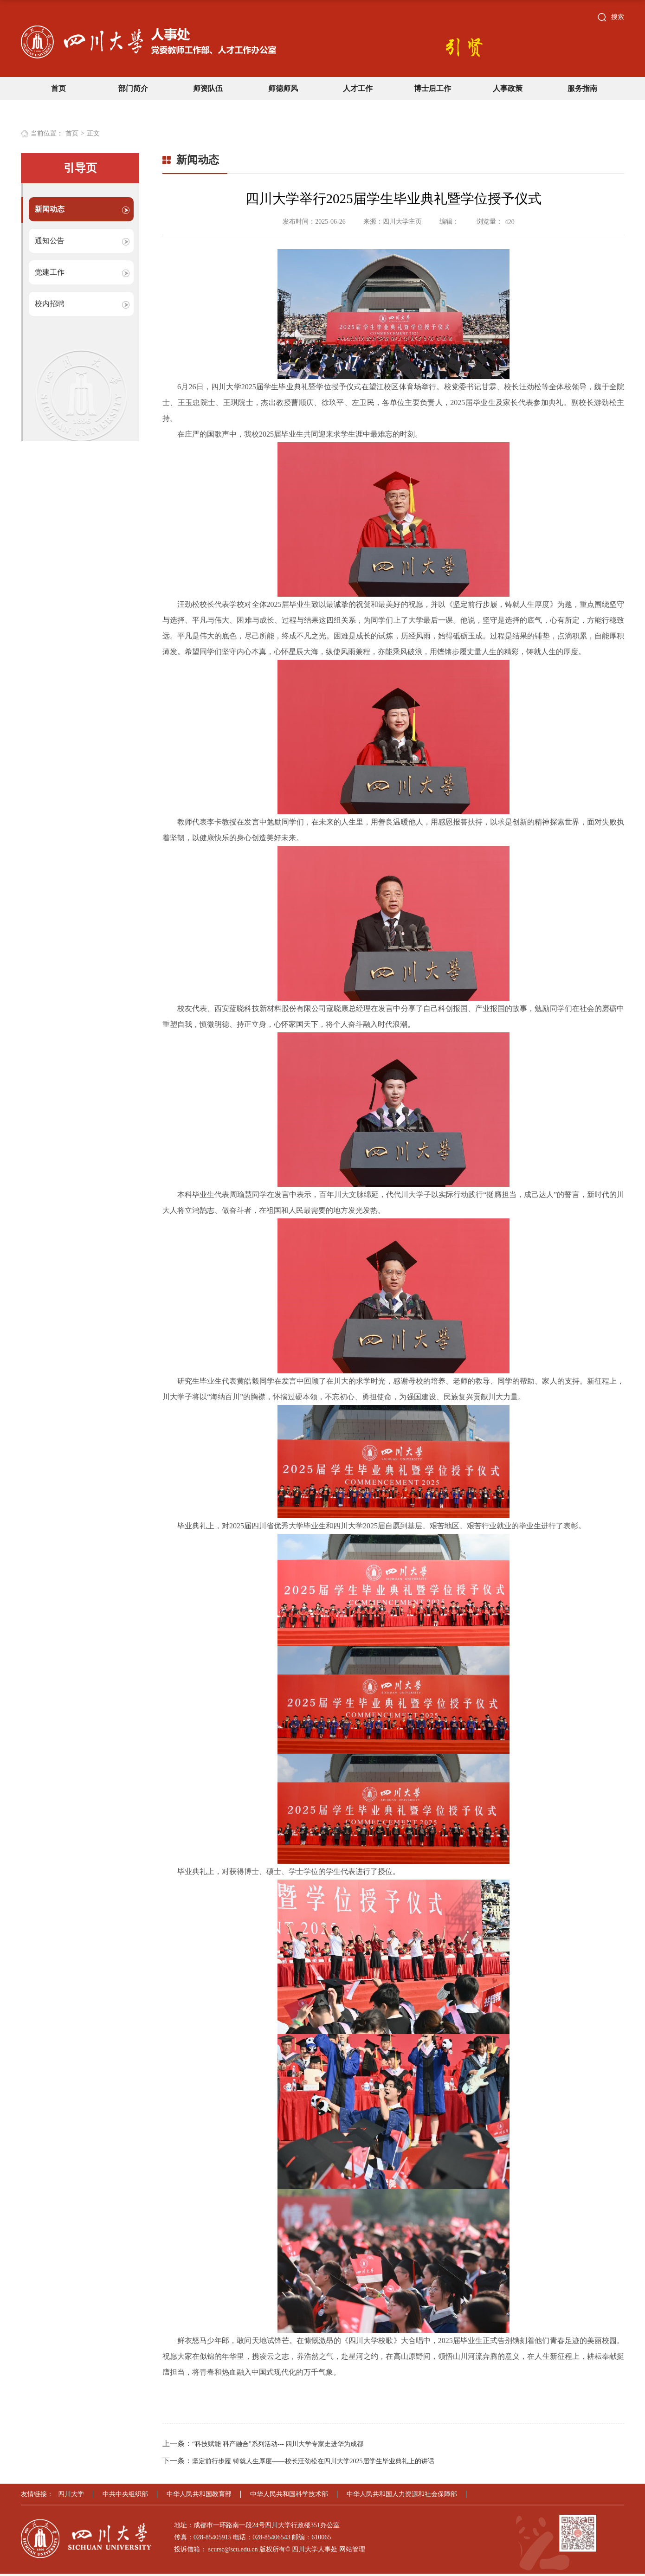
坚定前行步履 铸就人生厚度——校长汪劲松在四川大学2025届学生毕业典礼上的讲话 (313, 2463)
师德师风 (283, 88)
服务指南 (582, 88)
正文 (93, 133)
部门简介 (133, 88)
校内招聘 (49, 304)
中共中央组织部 (125, 2496)
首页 (58, 88)
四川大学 (71, 2496)
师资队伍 (208, 88)
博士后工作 (432, 88)
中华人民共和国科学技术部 (289, 2496)
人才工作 (358, 88)
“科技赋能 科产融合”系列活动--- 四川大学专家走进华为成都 (277, 2446)
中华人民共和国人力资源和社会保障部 (402, 2496)
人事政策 (507, 88)
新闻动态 (49, 209)
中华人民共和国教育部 (199, 2496)
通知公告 (49, 241)
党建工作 (49, 272)
